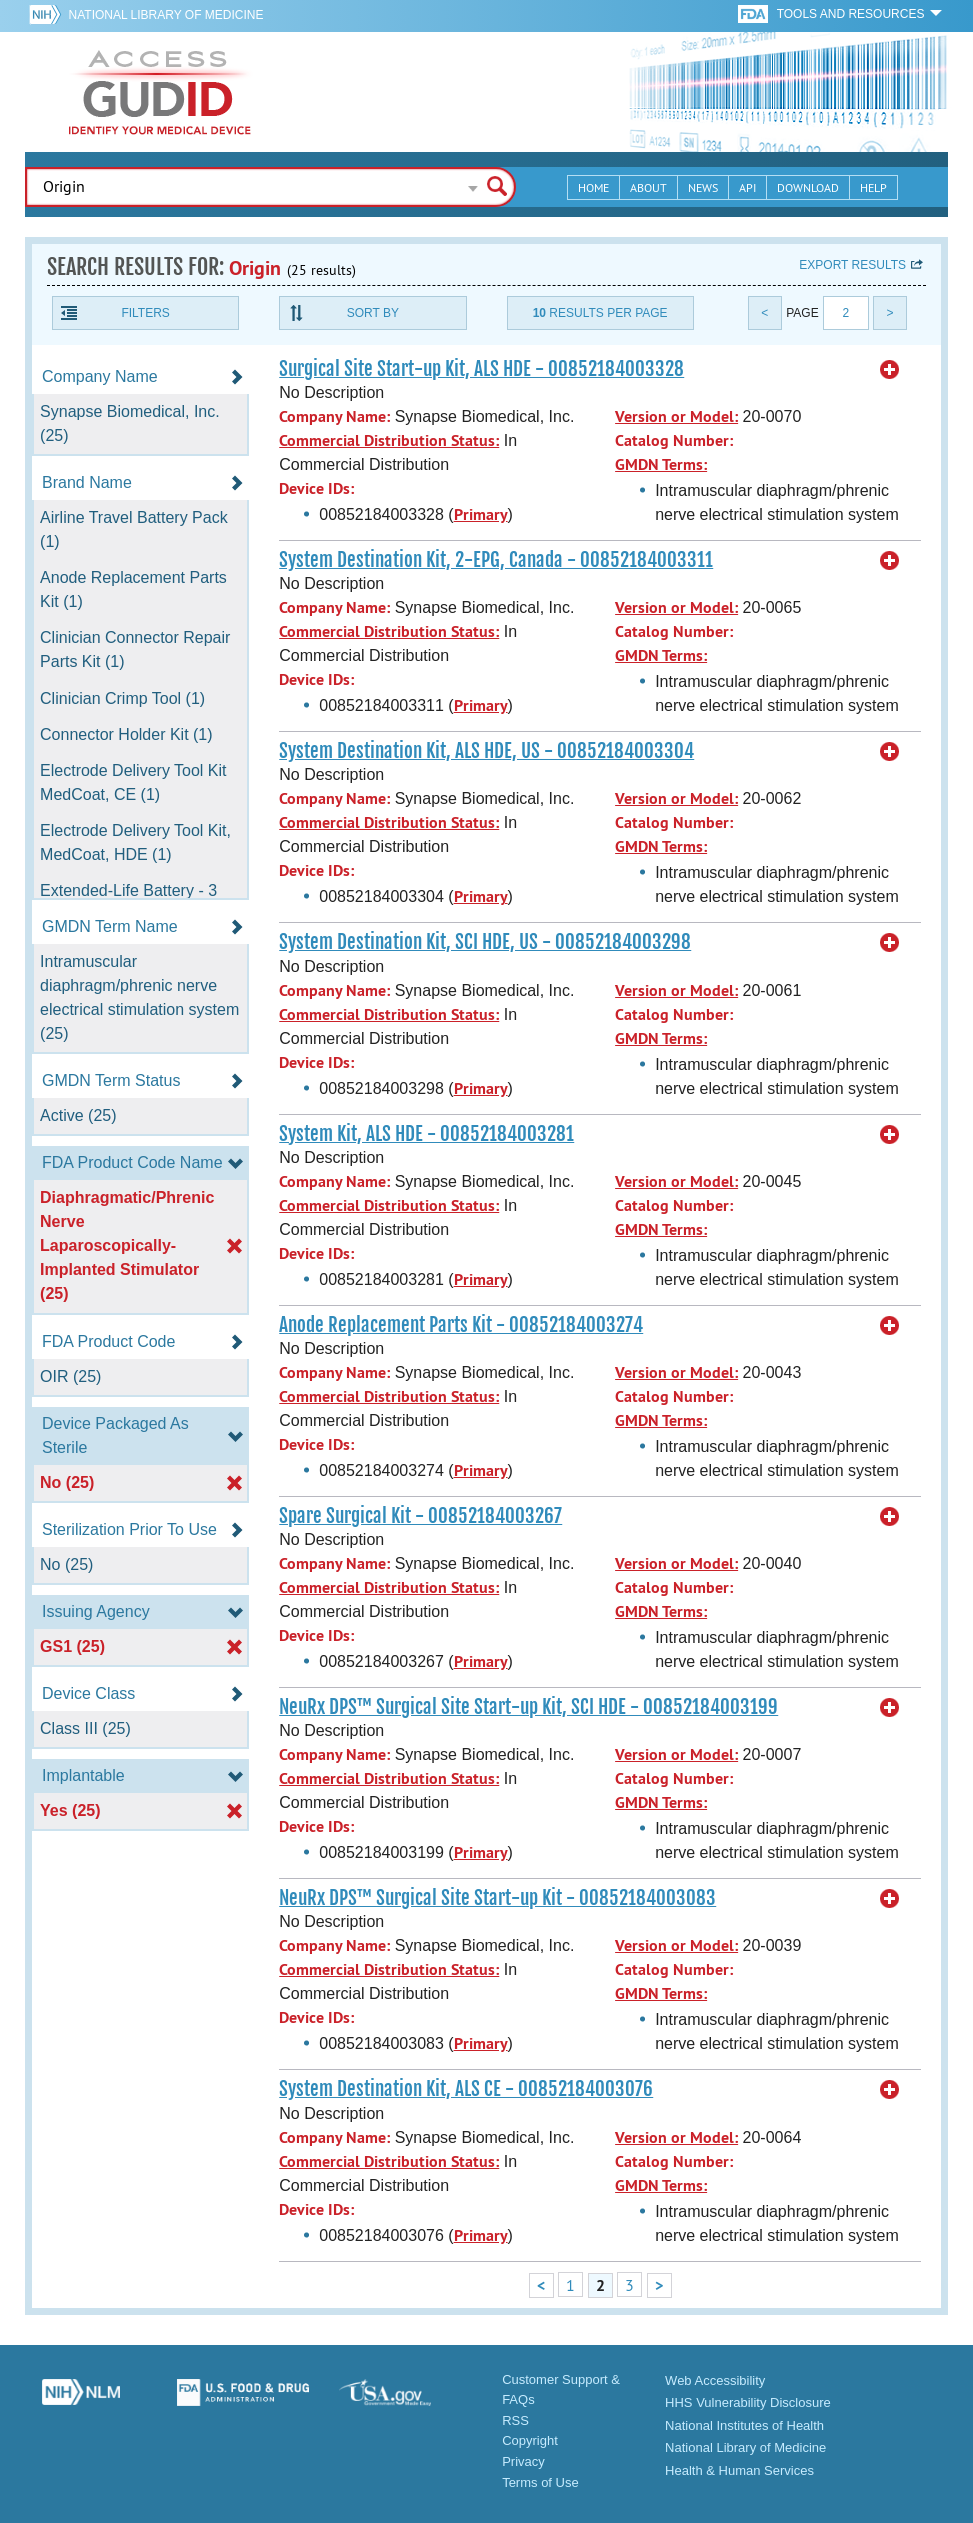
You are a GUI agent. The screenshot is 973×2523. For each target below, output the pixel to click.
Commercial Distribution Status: (389, 440)
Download (808, 187)
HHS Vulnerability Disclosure (748, 2402)
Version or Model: (676, 416)
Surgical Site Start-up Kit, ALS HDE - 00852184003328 (481, 369)
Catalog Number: (674, 440)
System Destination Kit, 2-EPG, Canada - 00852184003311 (496, 560)
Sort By (373, 313)
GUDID (160, 92)
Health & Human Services (739, 2470)
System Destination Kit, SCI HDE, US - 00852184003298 (485, 942)
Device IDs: (316, 488)
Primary (481, 514)
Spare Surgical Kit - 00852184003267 (420, 1516)
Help (873, 187)
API (747, 187)
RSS (515, 2420)
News (703, 187)
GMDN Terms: (661, 464)
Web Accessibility (715, 2380)
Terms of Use (540, 2482)
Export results (852, 265)
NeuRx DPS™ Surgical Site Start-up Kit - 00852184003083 (497, 1898)
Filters (145, 313)
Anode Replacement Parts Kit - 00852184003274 (461, 1325)
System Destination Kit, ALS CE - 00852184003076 (466, 2089)
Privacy (523, 2461)
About (648, 187)
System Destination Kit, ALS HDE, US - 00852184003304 (486, 751)
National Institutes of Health (744, 2425)
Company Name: (334, 416)
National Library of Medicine (166, 15)
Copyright (530, 2440)
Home (593, 187)
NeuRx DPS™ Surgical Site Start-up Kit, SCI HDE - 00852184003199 (528, 1707)
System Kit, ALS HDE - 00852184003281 (426, 1134)
